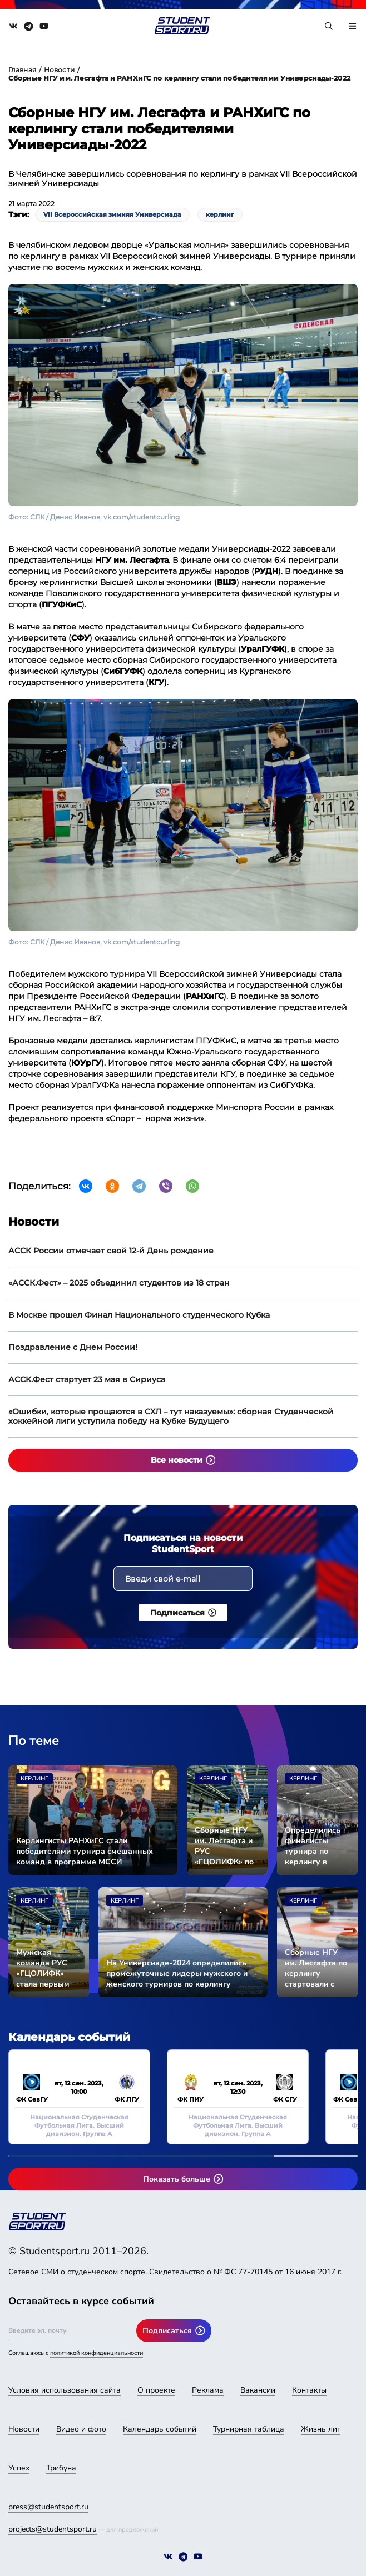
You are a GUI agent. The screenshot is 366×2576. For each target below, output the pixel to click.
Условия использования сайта (64, 2390)
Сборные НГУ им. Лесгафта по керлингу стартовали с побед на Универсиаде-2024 (317, 1968)
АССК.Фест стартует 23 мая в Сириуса (86, 1379)
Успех (18, 2468)
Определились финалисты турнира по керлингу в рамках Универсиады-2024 (317, 1846)
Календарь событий (159, 2429)
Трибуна (61, 2468)
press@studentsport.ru (48, 2507)
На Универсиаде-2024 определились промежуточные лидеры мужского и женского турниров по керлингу (177, 1973)
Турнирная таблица (248, 2429)
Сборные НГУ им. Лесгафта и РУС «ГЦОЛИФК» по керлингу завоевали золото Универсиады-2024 (227, 1846)
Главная (22, 70)
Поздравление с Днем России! (72, 1347)
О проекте (156, 2390)
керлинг (220, 214)
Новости (59, 70)
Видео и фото (81, 2429)
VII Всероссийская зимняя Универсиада (112, 214)
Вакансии (257, 2390)
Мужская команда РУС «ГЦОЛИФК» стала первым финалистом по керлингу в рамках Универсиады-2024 (48, 1968)
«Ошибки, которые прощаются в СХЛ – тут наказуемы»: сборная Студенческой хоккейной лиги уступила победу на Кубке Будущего (170, 1416)
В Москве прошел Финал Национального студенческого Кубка (139, 1315)
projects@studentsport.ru (52, 2529)
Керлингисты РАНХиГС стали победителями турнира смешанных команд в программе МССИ (84, 1851)
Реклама (208, 2390)
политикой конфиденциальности (96, 2353)
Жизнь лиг (320, 2429)
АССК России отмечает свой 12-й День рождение (111, 1251)
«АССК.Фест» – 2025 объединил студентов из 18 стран (119, 1283)
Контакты (309, 2390)
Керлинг (34, 1778)
